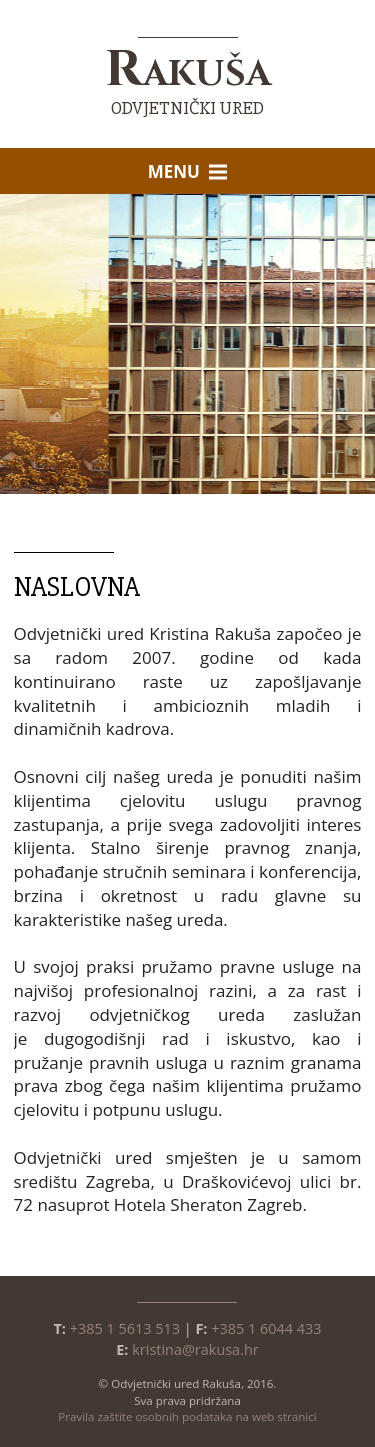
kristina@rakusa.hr (195, 1349)
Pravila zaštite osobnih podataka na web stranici (187, 1416)
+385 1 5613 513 (125, 1328)
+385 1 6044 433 (266, 1328)
